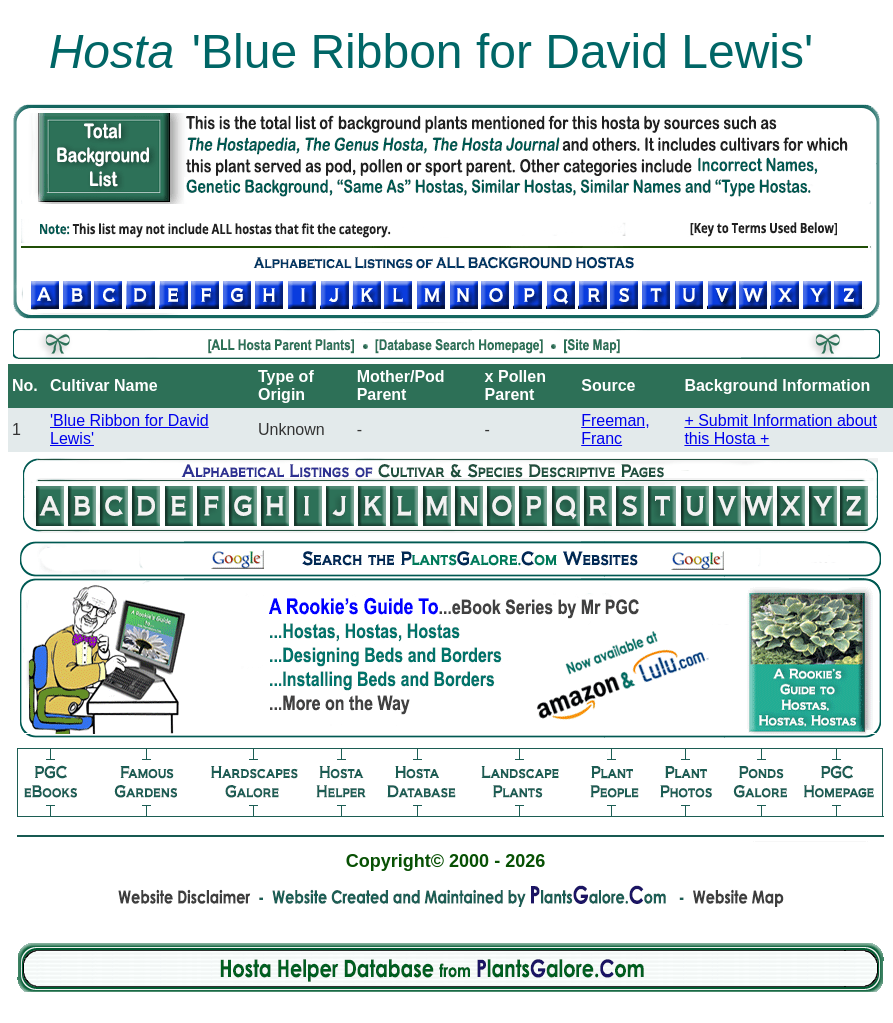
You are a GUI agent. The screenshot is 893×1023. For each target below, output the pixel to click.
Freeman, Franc (615, 429)
